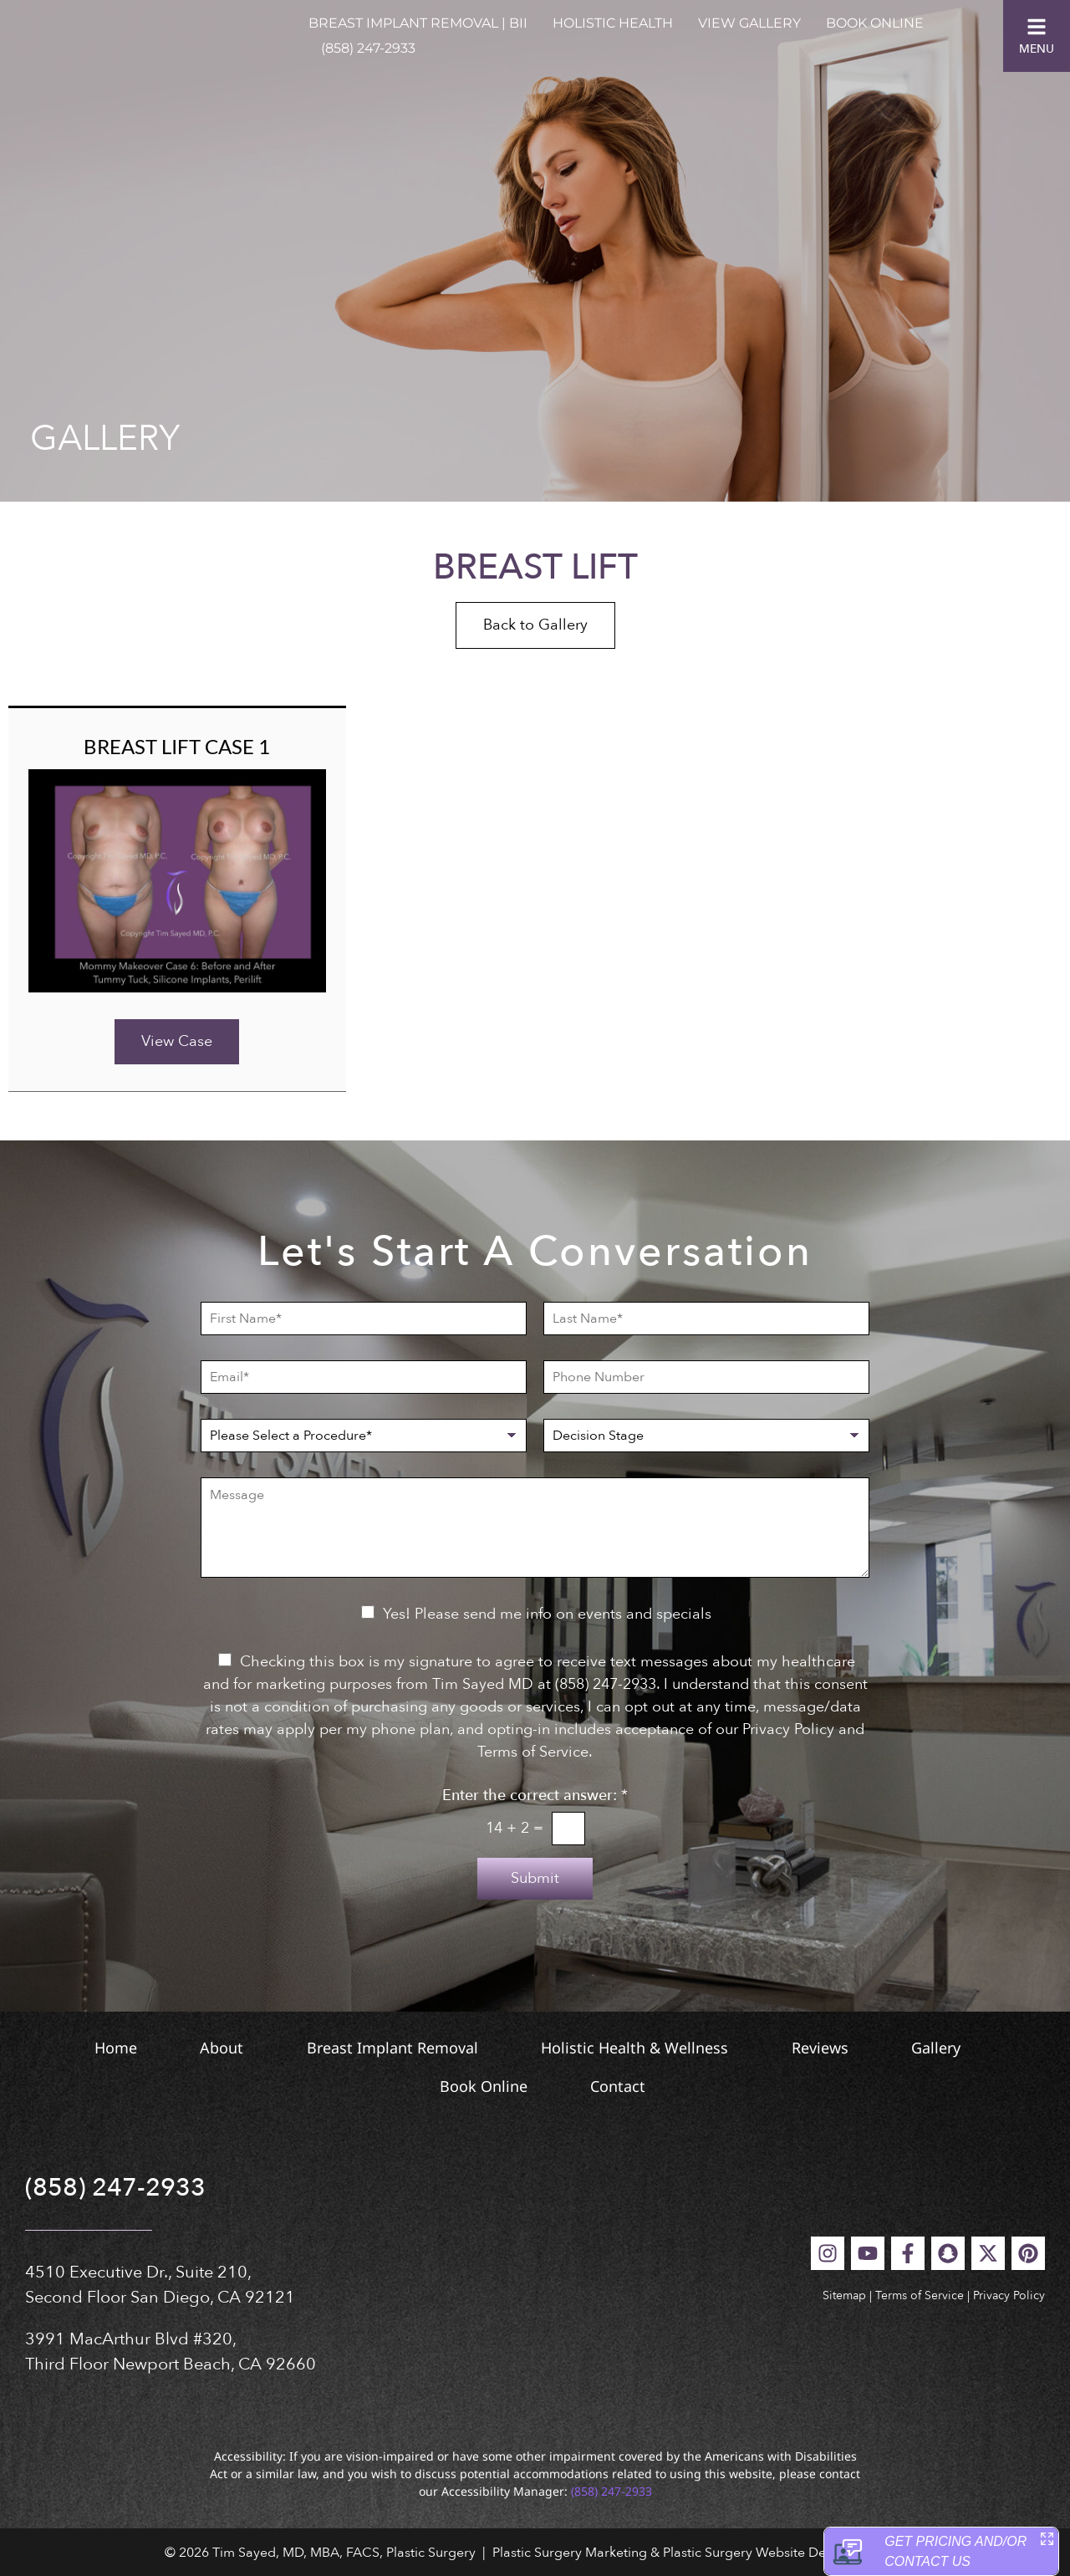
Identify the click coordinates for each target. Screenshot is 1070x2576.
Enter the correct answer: (535, 1795)
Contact (633, 2086)
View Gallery (749, 23)
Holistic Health (613, 23)
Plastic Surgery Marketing (569, 2552)
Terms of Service (919, 2295)
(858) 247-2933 (368, 48)
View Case (176, 1041)
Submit (535, 1878)
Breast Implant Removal (377, 2048)
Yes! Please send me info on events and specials (547, 1614)
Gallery (982, 2048)
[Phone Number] (706, 1377)
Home (59, 2048)
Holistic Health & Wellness (640, 2048)
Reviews (846, 2048)
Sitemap (844, 2295)
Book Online (875, 23)
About (186, 2048)
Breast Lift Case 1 (177, 746)
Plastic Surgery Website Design (757, 2552)
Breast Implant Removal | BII (417, 23)
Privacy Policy (1009, 2295)
